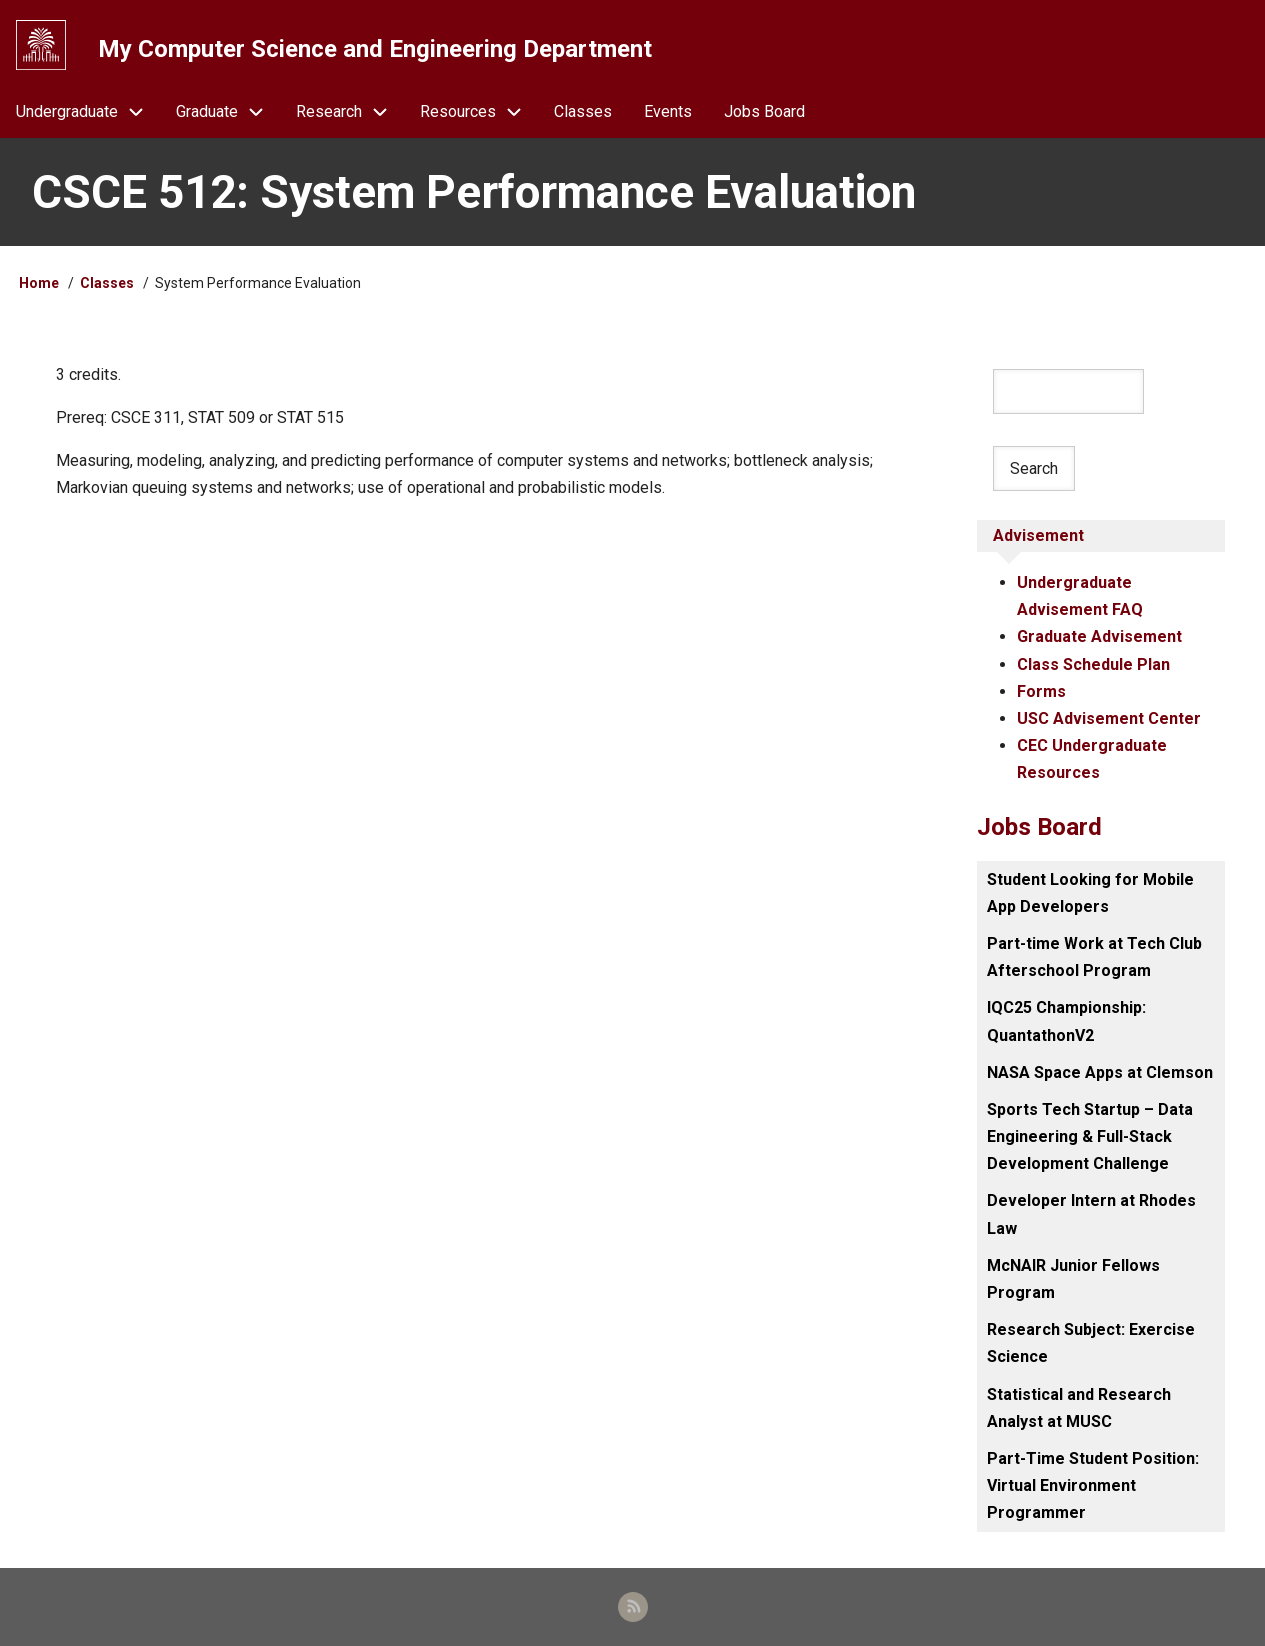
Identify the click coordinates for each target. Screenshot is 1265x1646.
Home (39, 283)
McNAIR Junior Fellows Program (1073, 1279)
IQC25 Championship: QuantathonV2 (1066, 1021)
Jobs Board (1039, 827)
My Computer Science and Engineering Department (375, 49)
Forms (1041, 691)
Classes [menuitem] (583, 111)
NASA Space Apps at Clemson (1100, 1072)
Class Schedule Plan (1093, 664)
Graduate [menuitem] (228, 111)
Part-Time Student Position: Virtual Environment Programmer (1093, 1485)
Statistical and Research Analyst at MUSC (1079, 1408)
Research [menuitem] (350, 111)
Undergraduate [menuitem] (88, 111)
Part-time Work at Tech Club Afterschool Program (1094, 957)
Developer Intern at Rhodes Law (1091, 1214)
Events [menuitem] (668, 111)
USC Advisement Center (1109, 718)
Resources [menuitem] (479, 111)
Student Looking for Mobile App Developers (1090, 893)
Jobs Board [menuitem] (764, 111)
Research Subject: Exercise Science (1091, 1343)
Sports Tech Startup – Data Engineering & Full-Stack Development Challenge (1090, 1136)
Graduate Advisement (1099, 636)
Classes (107, 283)
